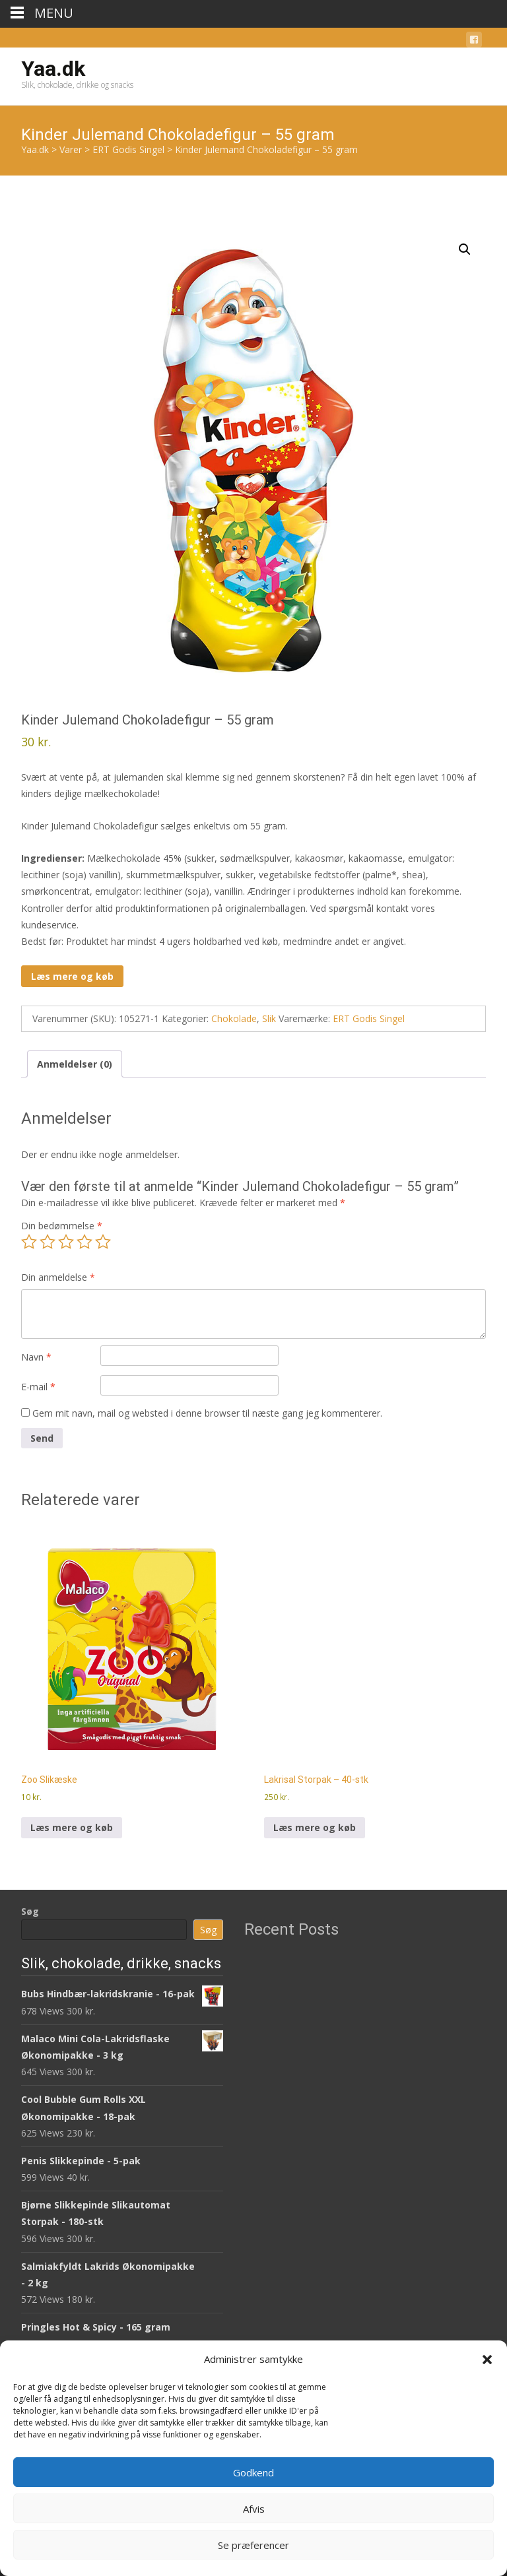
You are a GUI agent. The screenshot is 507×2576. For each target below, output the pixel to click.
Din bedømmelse (61, 1225)
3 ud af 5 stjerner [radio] (66, 1242)
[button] (487, 2359)
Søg (30, 1911)
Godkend (253, 2472)
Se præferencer (253, 2545)
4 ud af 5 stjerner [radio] (84, 1242)
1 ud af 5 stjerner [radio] (29, 1242)
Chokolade (234, 1018)
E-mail (38, 1386)
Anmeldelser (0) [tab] (74, 1064)
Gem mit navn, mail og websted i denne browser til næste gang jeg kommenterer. (207, 1413)
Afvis (254, 2508)
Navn (36, 1357)
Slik (269, 1018)
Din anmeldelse (58, 1277)
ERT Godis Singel (369, 1018)
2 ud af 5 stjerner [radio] (47, 1242)
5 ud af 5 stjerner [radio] (103, 1242)
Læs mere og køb (72, 976)
